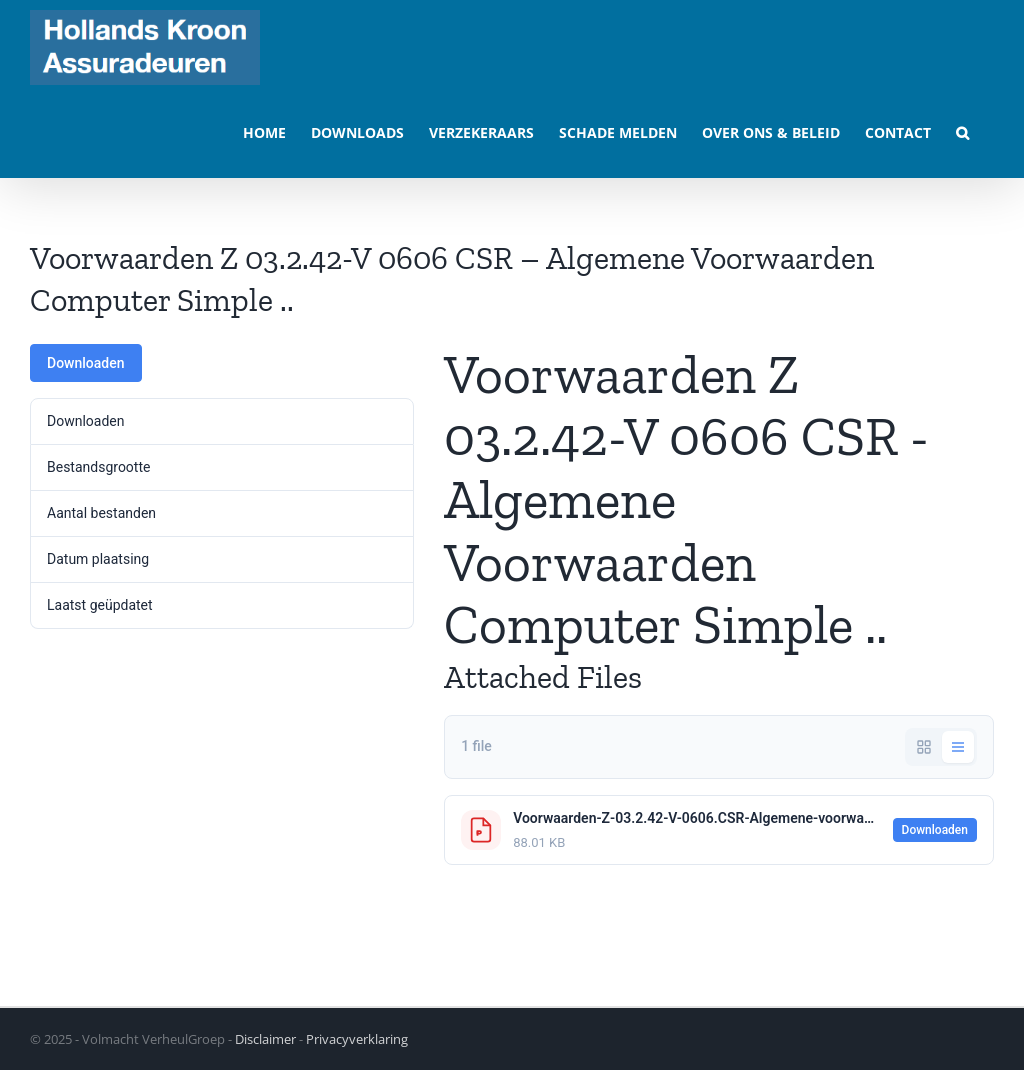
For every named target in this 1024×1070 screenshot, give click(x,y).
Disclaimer (265, 1039)
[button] (962, 131)
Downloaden (86, 363)
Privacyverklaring (357, 1039)
